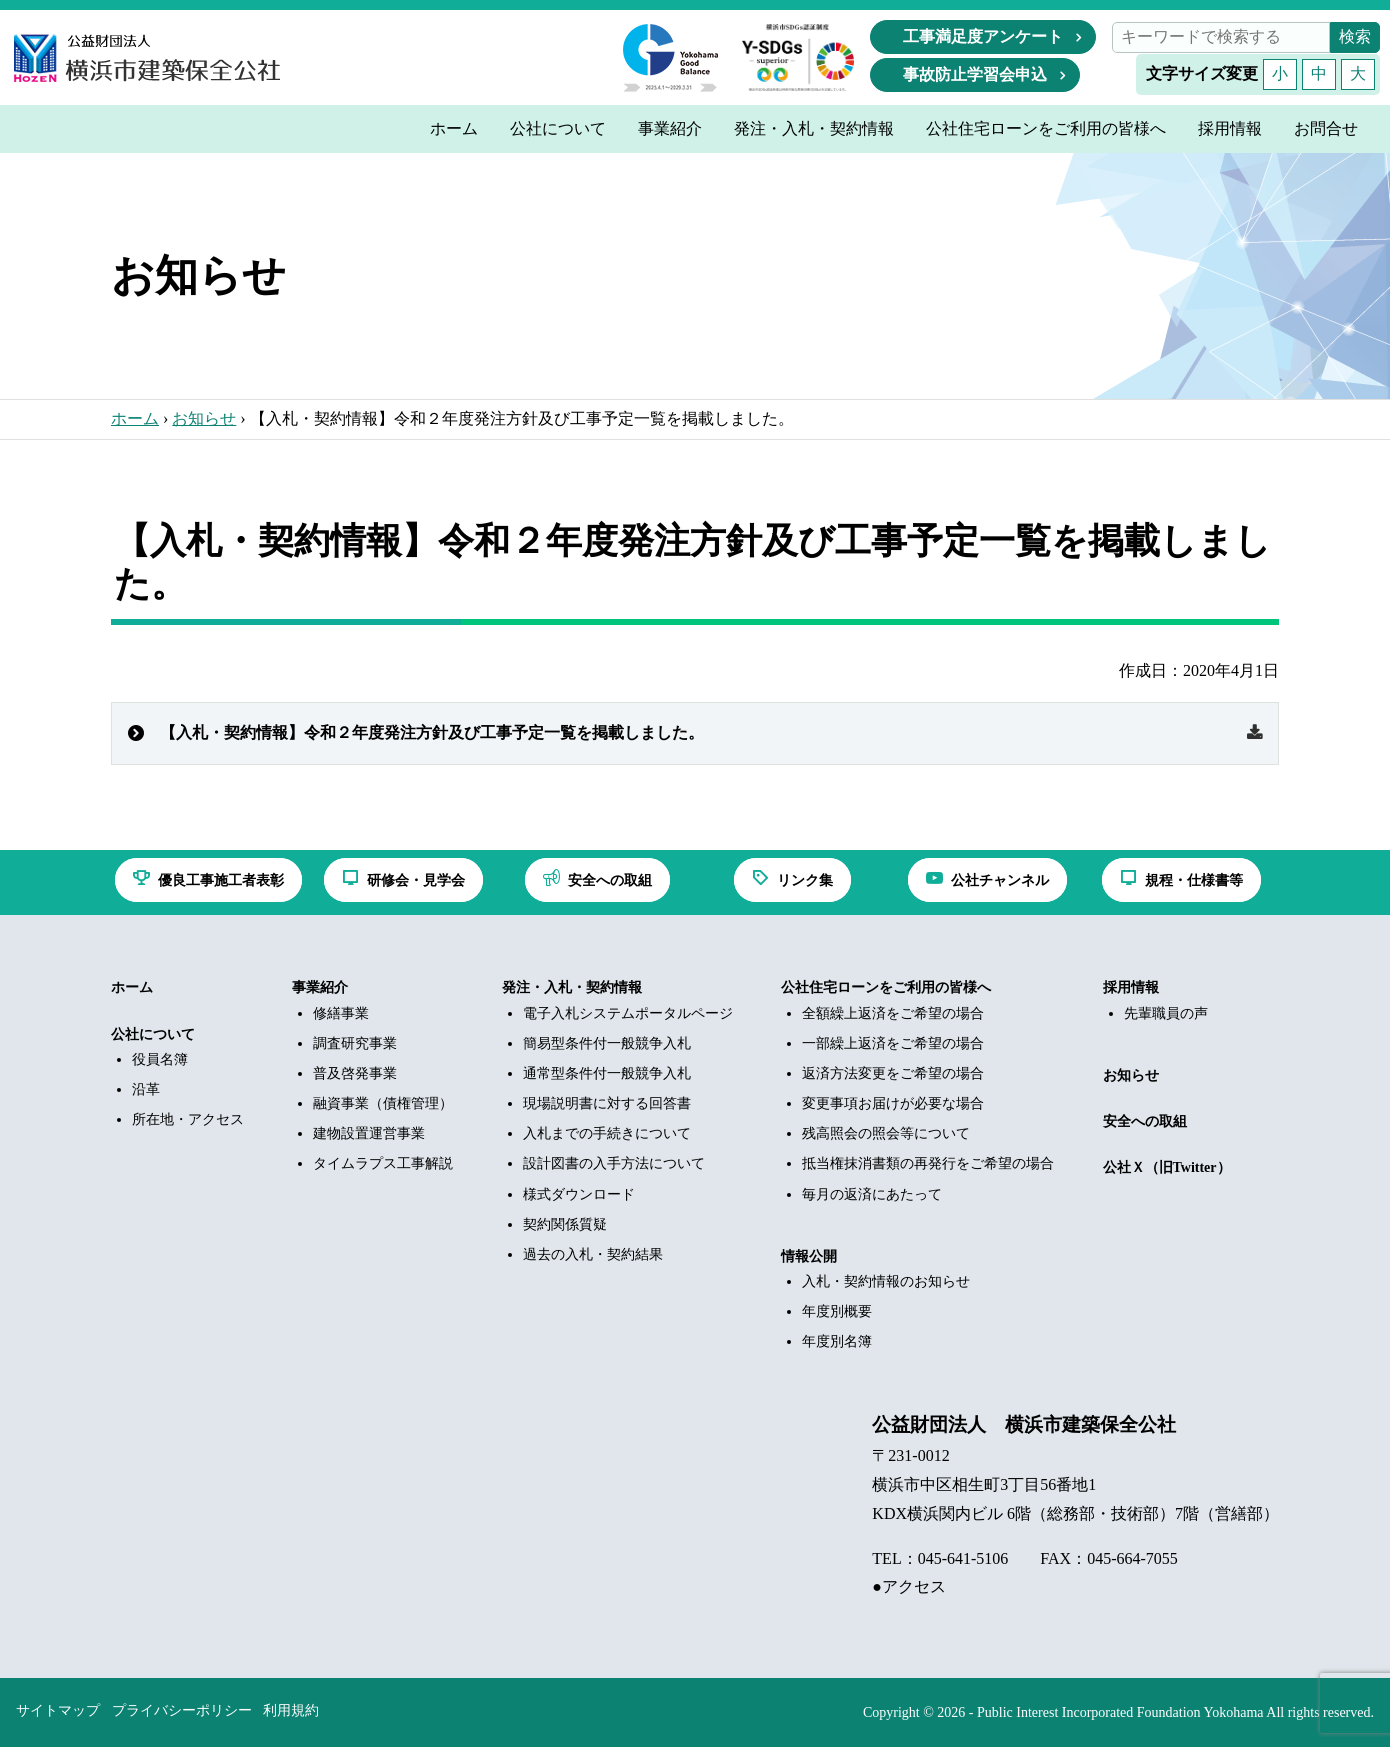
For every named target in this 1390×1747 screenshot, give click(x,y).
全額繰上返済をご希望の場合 (893, 1013)
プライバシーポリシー (182, 1710)
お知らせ (204, 418)
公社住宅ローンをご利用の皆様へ (886, 987)
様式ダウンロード (579, 1194)
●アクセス (909, 1586)
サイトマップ (58, 1710)
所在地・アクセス (188, 1119)
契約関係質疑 (565, 1224)
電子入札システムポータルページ (628, 1013)
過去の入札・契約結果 (593, 1254)
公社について (153, 1034)
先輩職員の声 (1166, 1013)
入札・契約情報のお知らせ (886, 1281)
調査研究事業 (355, 1043)
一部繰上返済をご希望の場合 (893, 1043)
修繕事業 (341, 1013)
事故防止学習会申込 (975, 74)
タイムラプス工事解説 (383, 1163)
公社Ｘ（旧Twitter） (1167, 1167)
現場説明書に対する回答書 (607, 1103)
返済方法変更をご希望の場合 (893, 1073)
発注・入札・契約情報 (572, 987)
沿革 (146, 1089)
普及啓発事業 (355, 1073)
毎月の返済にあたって (872, 1194)
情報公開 (809, 1256)
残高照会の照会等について (886, 1133)
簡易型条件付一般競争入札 (607, 1043)
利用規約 (291, 1710)
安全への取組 (1145, 1121)
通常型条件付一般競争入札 (607, 1073)
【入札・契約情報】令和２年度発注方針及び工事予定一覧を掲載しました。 (432, 732)
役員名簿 (160, 1059)
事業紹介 (320, 987)
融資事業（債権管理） (383, 1103)
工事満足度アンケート (983, 36)
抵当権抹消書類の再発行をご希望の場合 (928, 1163)
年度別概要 (837, 1311)
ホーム (135, 418)
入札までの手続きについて (607, 1133)
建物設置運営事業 (369, 1133)
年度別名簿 (837, 1341)
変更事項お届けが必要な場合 (893, 1103)
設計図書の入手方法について (614, 1163)
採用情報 (1131, 987)
